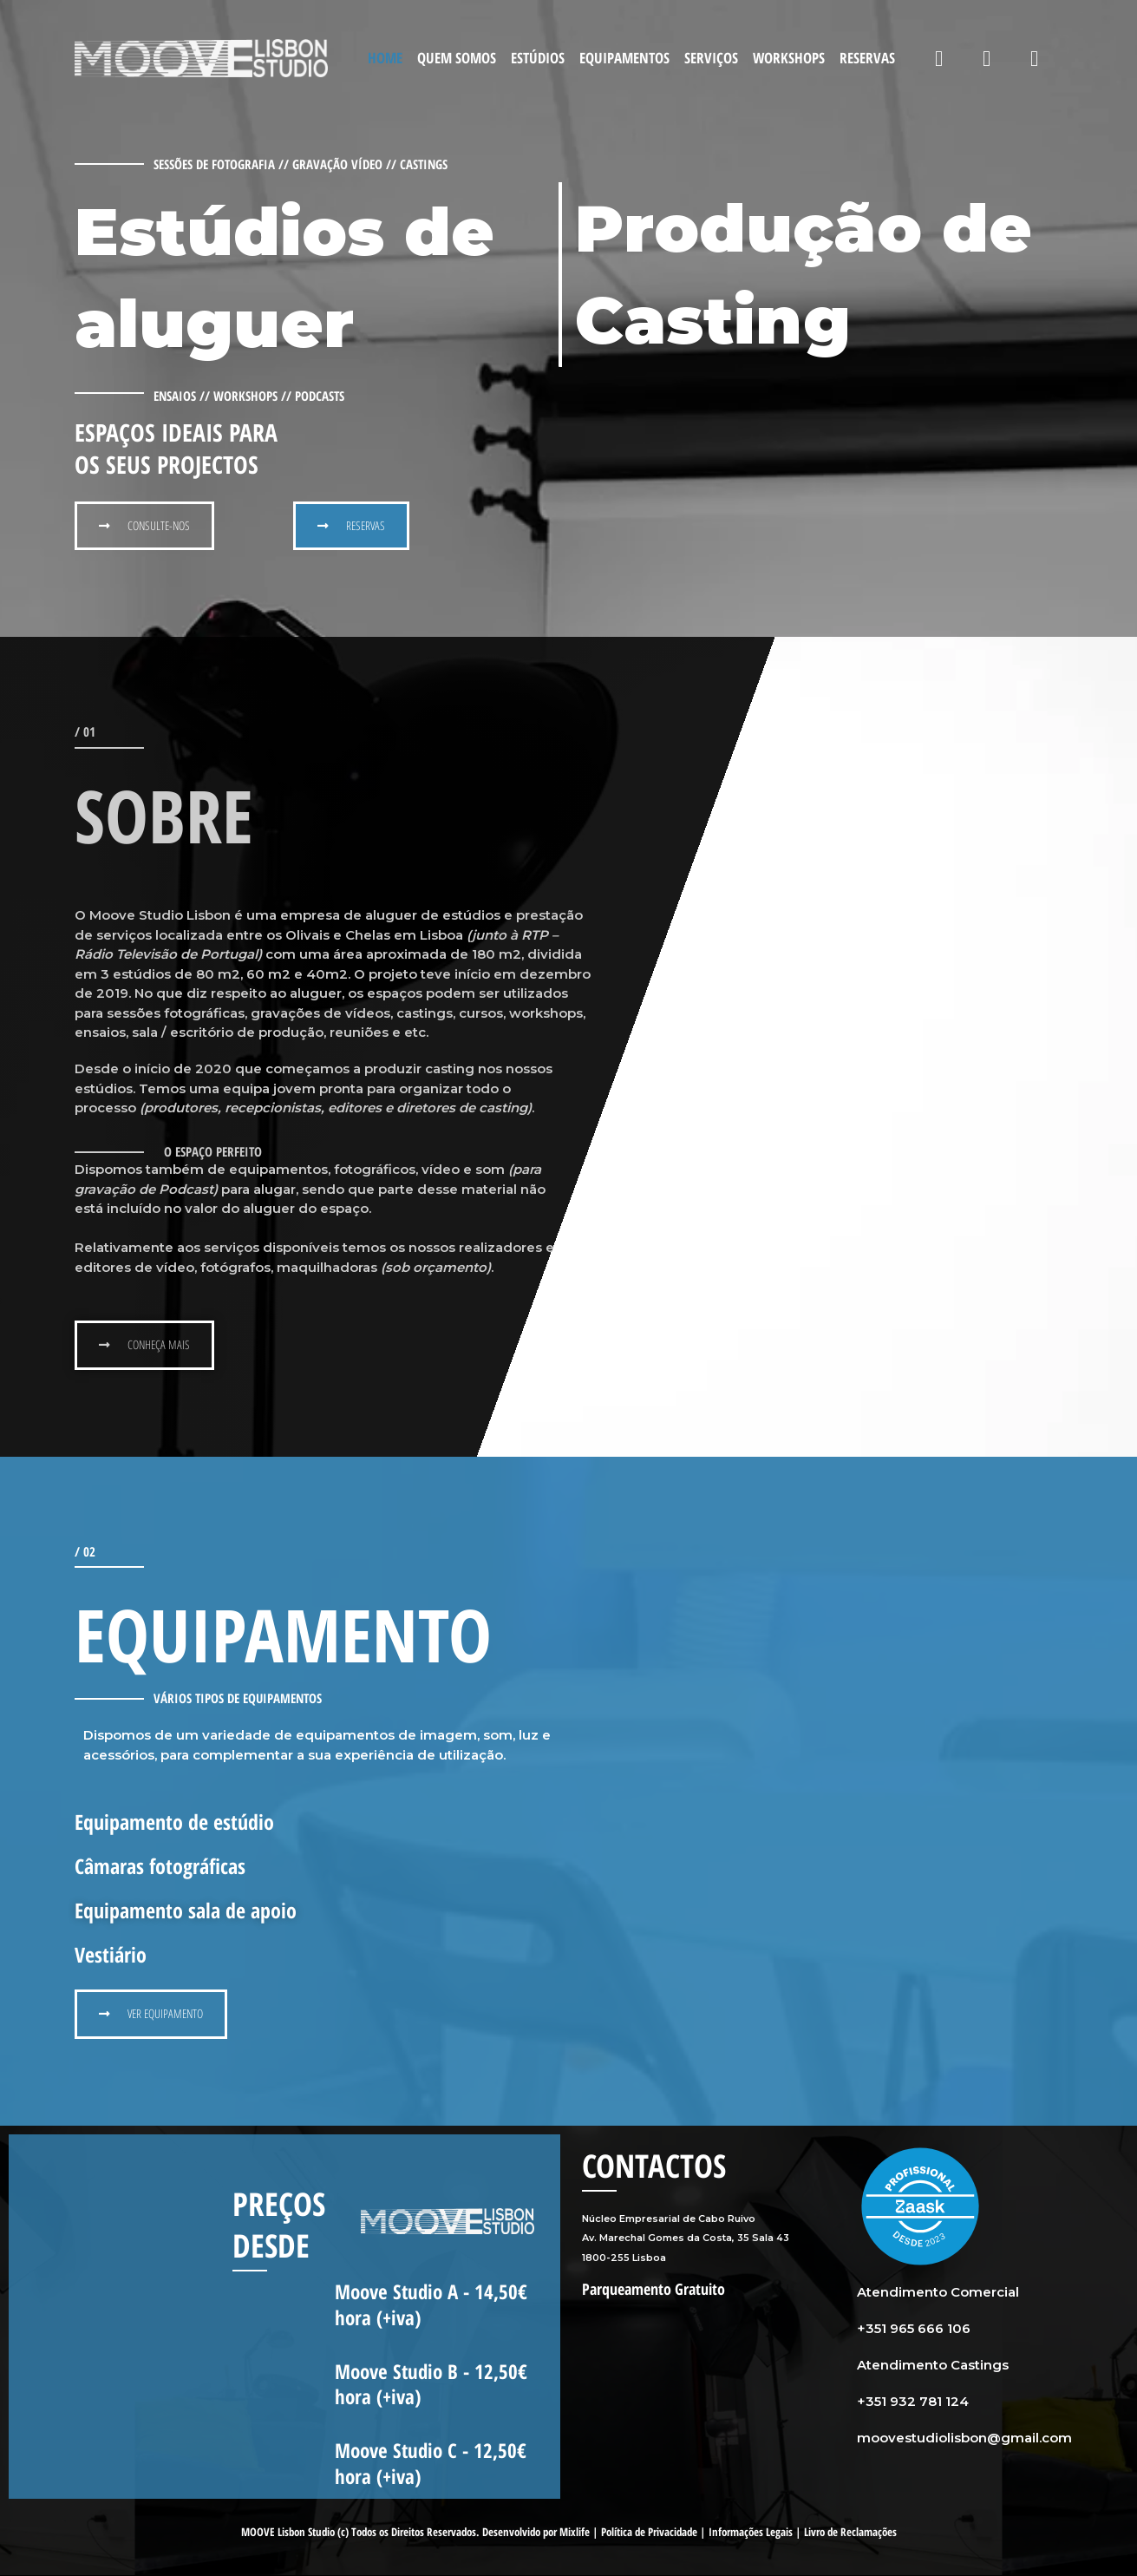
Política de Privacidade (649, 2533)
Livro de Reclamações (850, 2533)
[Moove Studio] (201, 57)
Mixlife (574, 2533)
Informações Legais (751, 2533)
